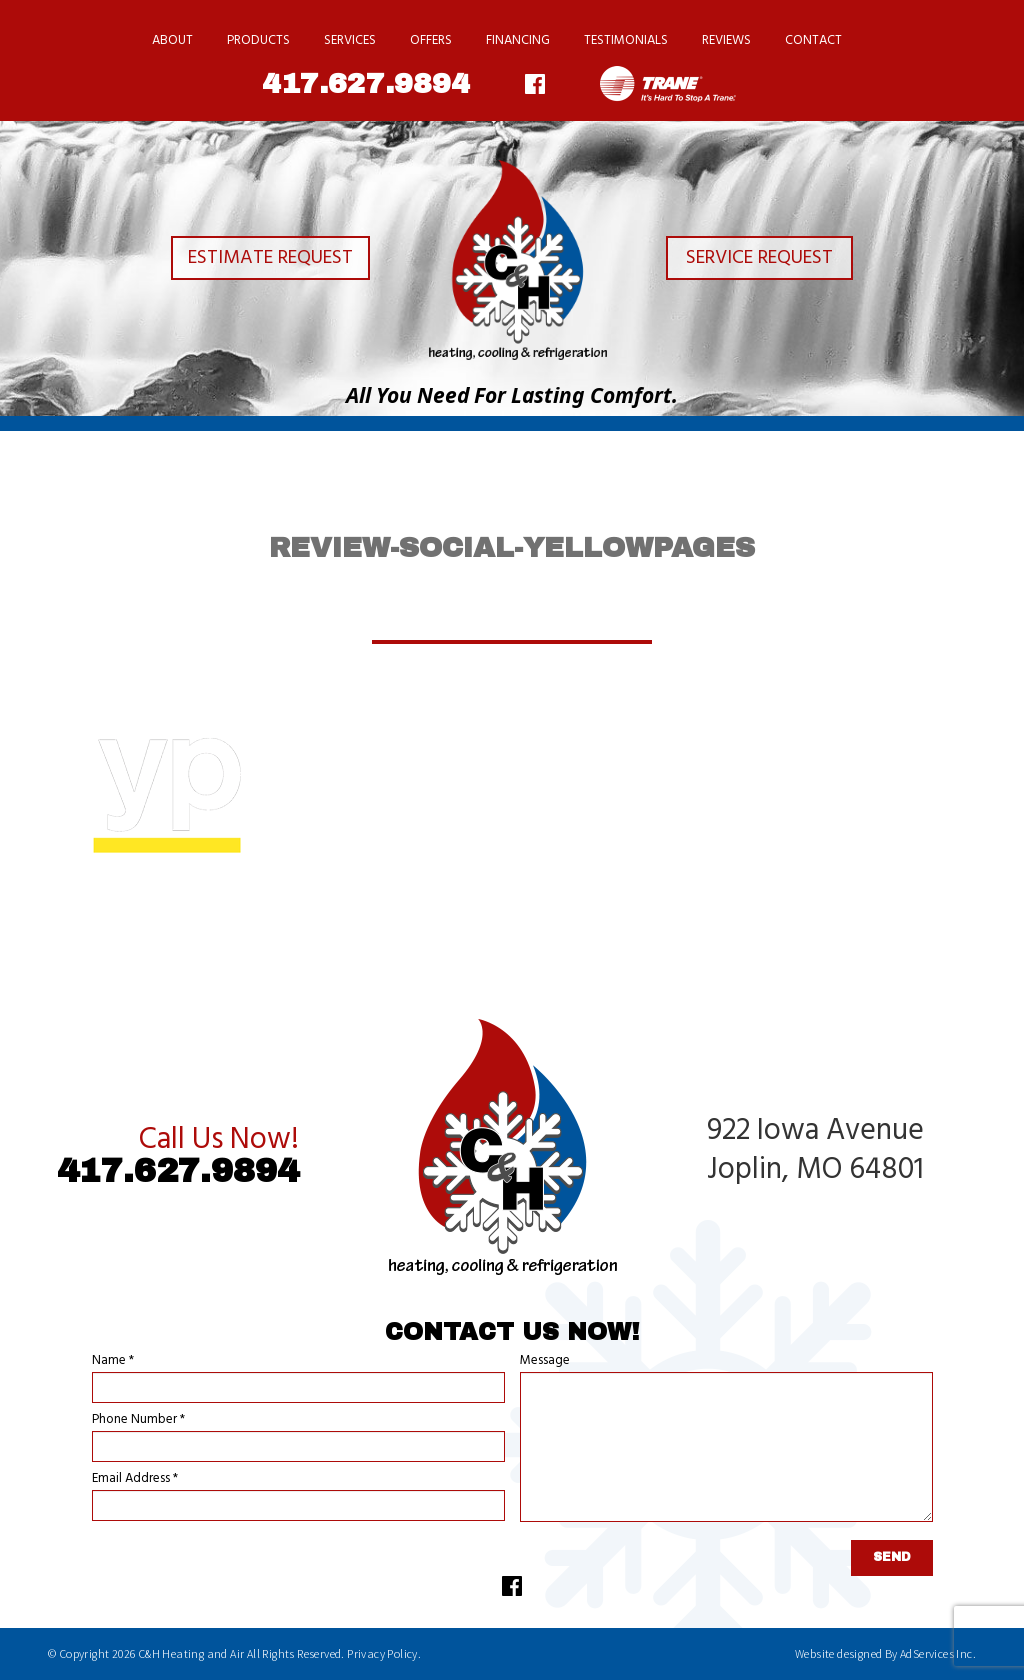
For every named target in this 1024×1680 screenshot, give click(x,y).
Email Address (135, 1478)
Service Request (769, 261)
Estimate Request (254, 261)
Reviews (726, 40)
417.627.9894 (366, 84)
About (172, 40)
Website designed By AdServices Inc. (885, 1653)
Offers (431, 40)
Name (113, 1360)
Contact (813, 40)
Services (350, 40)
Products (258, 40)
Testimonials (626, 40)
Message (545, 1360)
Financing (518, 40)
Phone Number (138, 1419)
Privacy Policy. (384, 1653)
